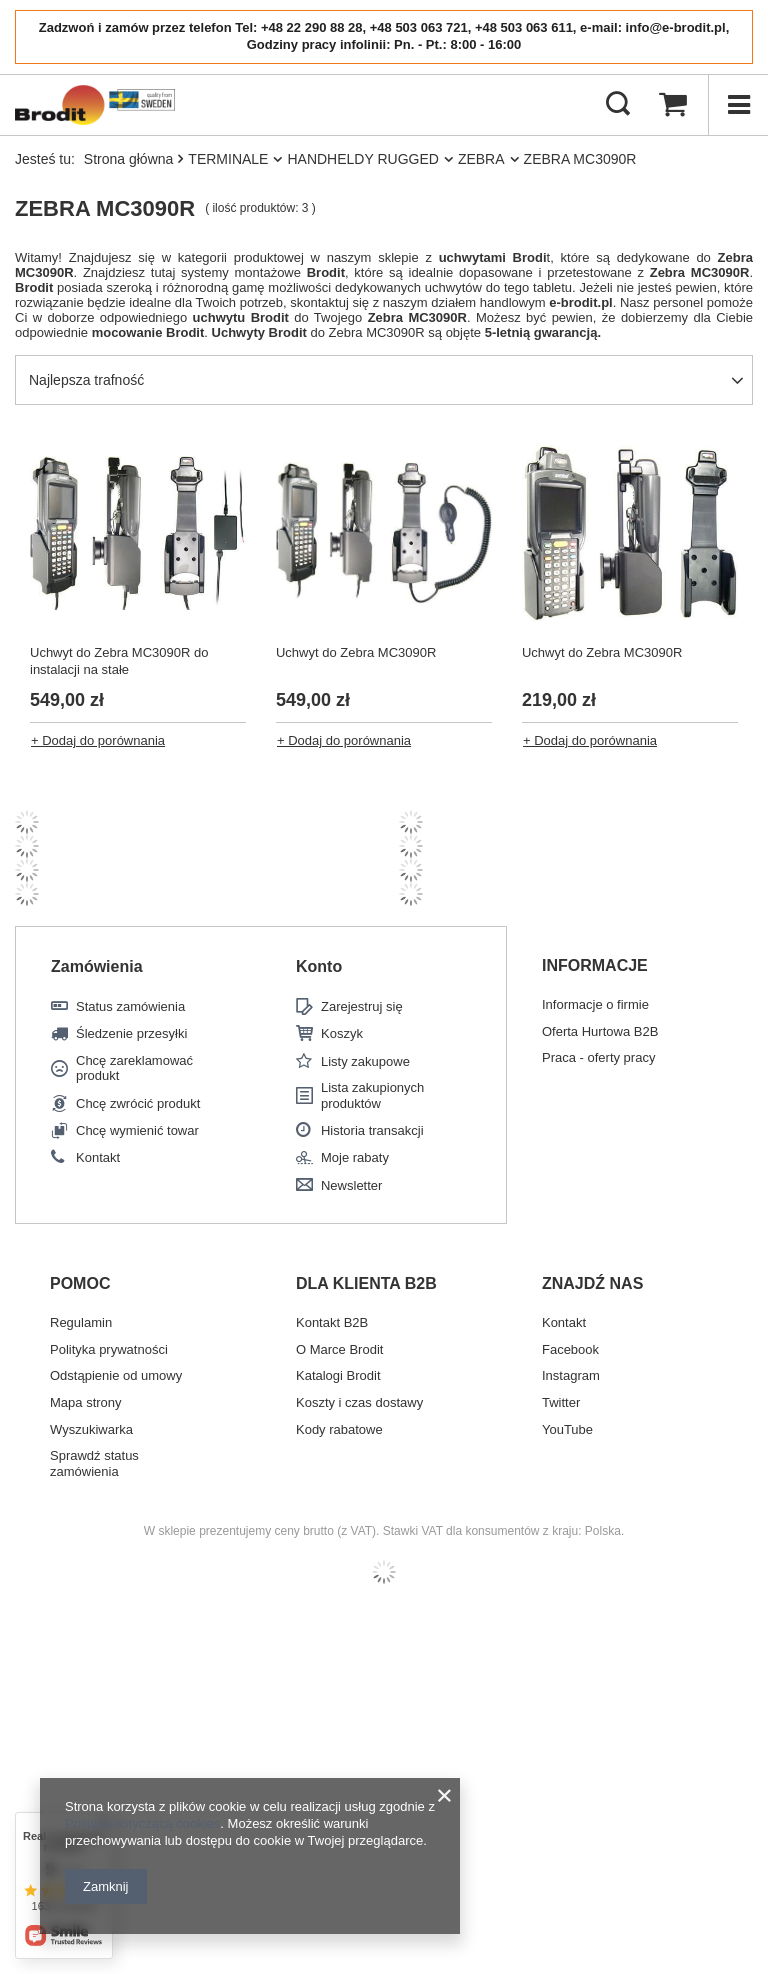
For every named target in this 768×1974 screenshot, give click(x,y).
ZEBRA (481, 159)
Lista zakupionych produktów (372, 1095)
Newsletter (351, 1185)
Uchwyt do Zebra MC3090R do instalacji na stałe (119, 661)
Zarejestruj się (362, 1006)
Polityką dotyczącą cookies (142, 1823)
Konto (319, 966)
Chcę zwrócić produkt (138, 1103)
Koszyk (342, 1033)
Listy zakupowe (365, 1061)
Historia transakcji (372, 1130)
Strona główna (129, 159)
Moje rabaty (355, 1157)
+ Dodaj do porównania (98, 740)
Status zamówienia (130, 1006)
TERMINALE (228, 159)
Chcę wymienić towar (137, 1130)
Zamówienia (97, 966)
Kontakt (98, 1157)
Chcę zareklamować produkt (134, 1068)
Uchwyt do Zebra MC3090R (356, 652)
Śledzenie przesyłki (131, 1033)
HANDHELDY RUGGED (362, 159)
